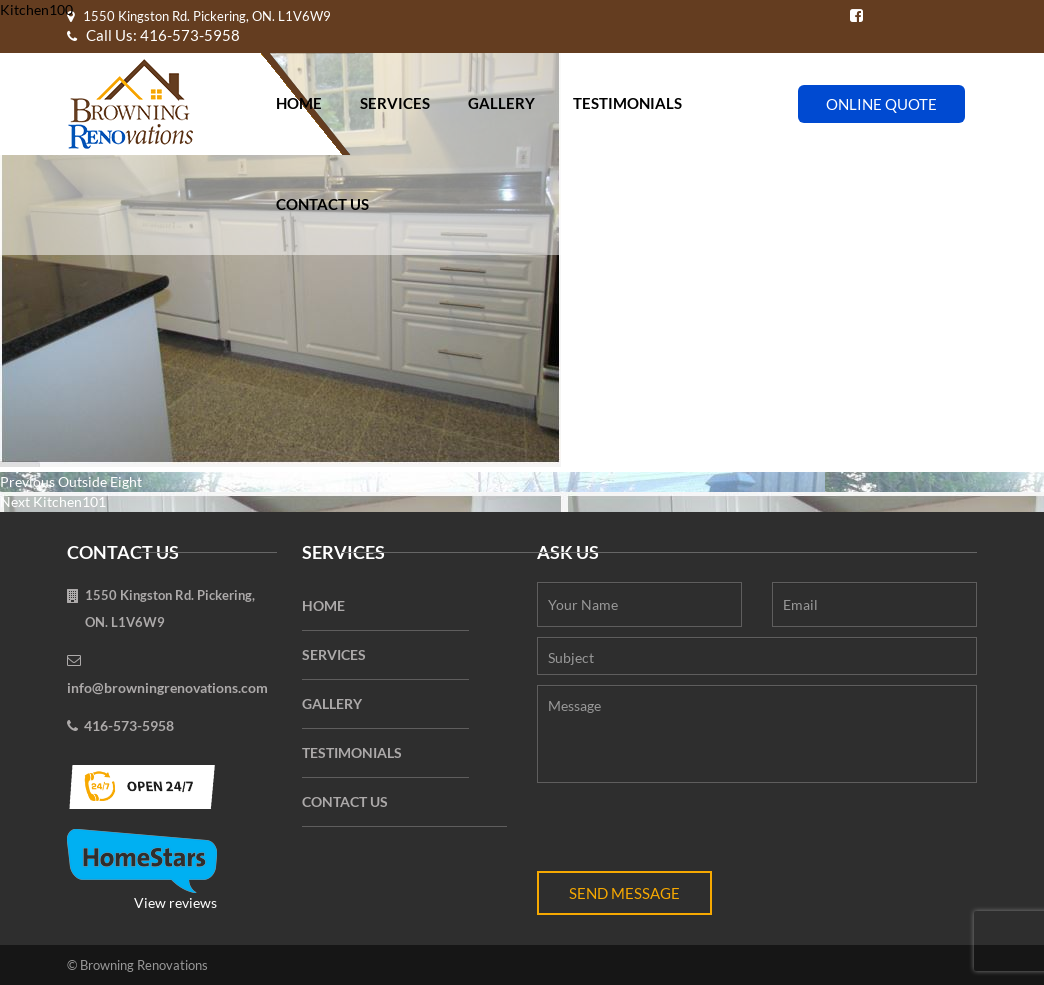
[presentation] (689, 832)
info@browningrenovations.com (167, 687)
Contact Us (322, 204)
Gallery (501, 103)
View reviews (142, 870)
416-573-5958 (129, 725)
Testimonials (627, 103)
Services (395, 103)
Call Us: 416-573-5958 (153, 35)
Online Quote (881, 104)
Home (299, 103)
